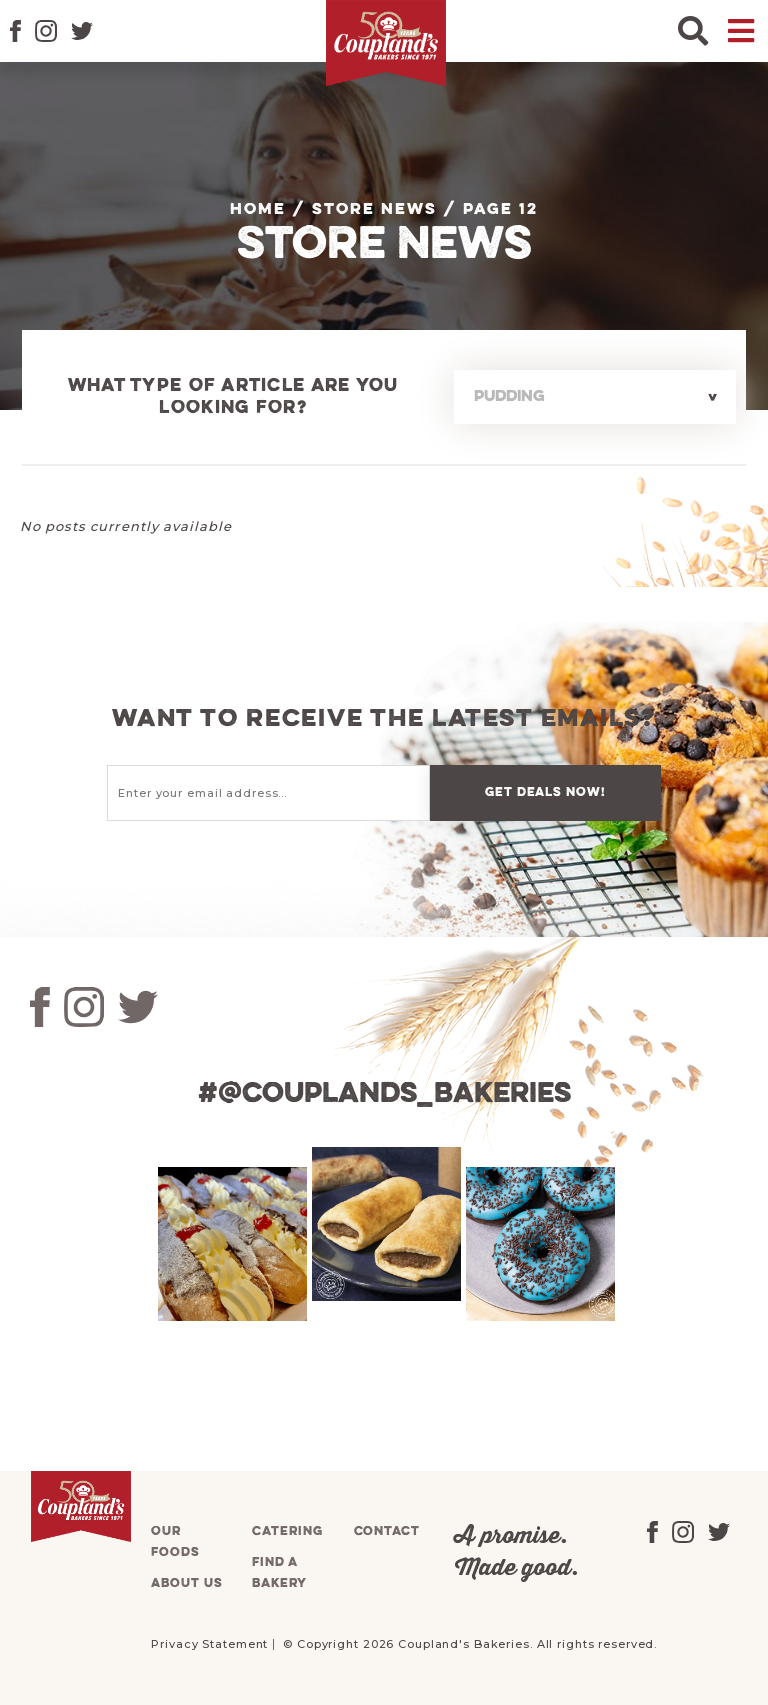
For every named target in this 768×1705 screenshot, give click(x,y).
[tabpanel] (230, 1244)
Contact (387, 1531)
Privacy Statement (209, 1644)
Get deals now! (545, 792)
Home (258, 210)
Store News (374, 210)
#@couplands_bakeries (384, 1094)
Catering (287, 1531)
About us (186, 1583)
